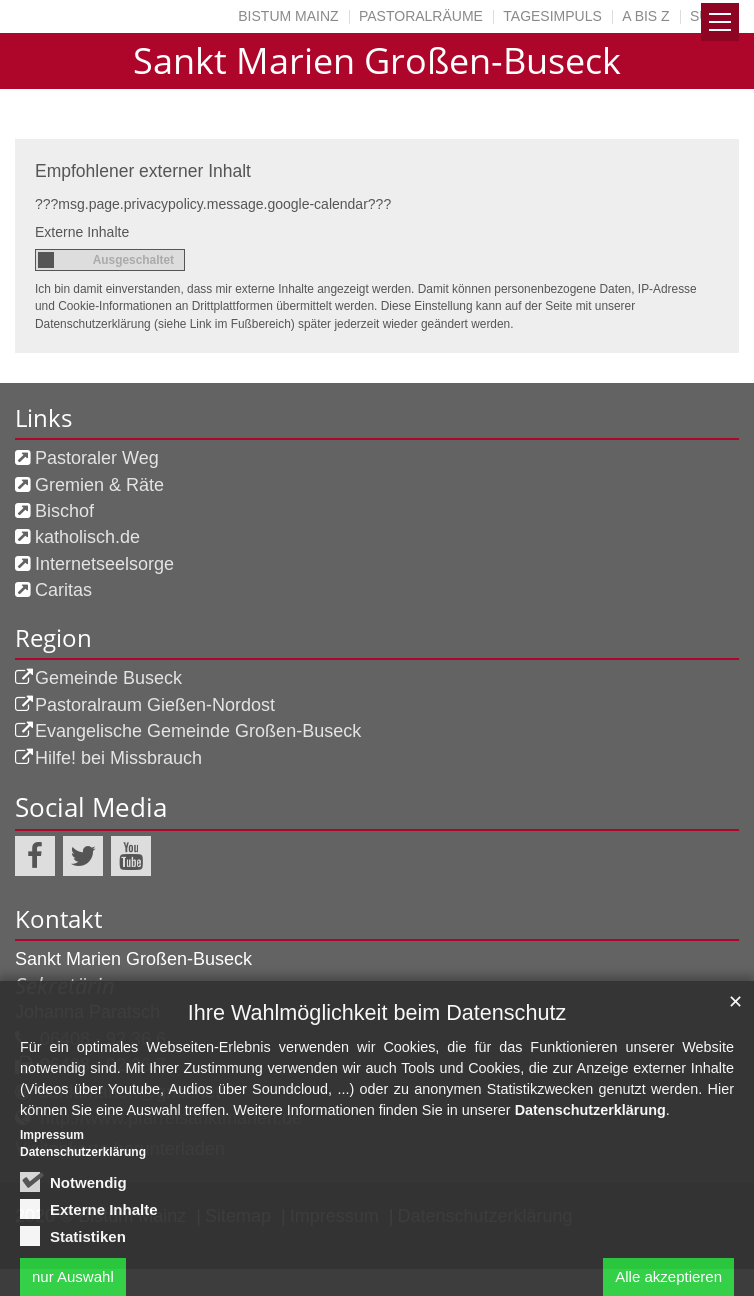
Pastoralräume (421, 16)
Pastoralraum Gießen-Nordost (155, 705)
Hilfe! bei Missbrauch (118, 758)
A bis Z (645, 16)
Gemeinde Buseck (108, 678)
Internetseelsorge (104, 564)
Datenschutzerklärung (590, 1184)
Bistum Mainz (288, 16)
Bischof (64, 511)
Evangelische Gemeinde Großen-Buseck (198, 731)
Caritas (63, 590)
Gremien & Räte (99, 485)
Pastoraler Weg (97, 458)
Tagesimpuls (552, 16)
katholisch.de (87, 537)
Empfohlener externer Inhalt (143, 171)
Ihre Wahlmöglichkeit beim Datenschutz (377, 1086)
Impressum (52, 1208)
